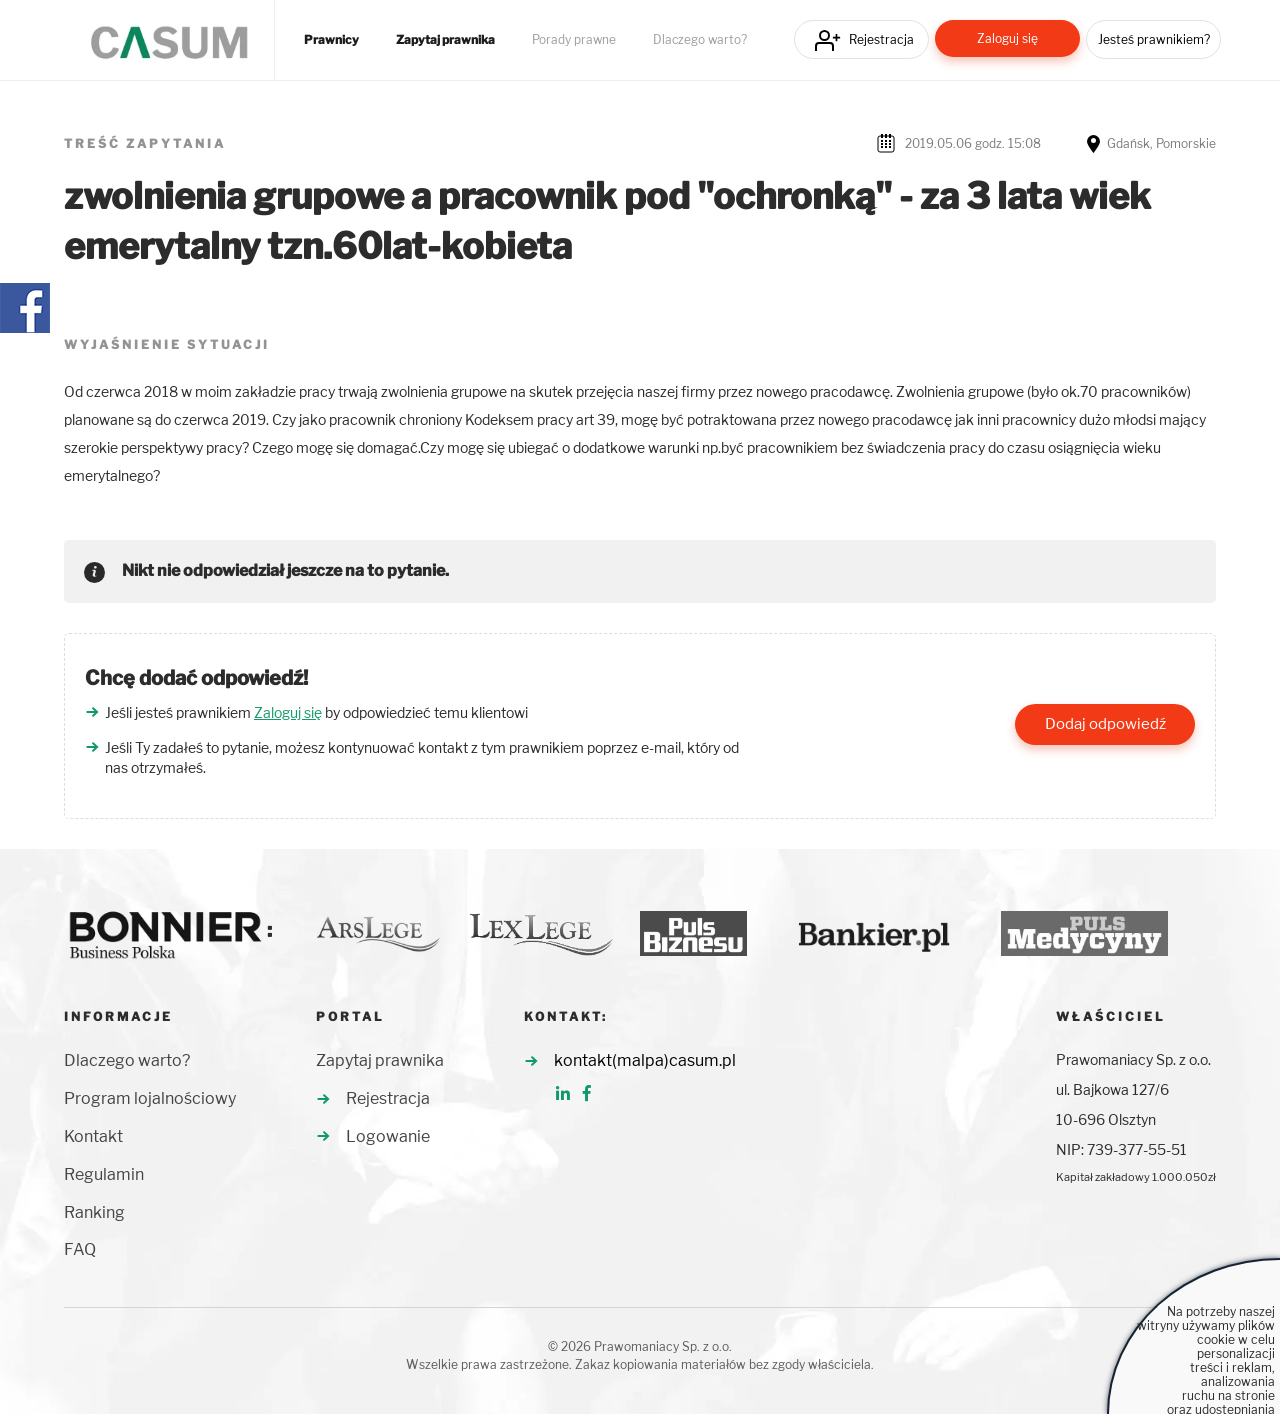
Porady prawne (574, 40)
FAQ (80, 1249)
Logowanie (388, 1136)
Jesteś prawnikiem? (1154, 39)
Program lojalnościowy (150, 1098)
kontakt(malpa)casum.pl (645, 1060)
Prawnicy (331, 40)
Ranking (94, 1212)
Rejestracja (881, 39)
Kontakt (93, 1136)
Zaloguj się (1007, 38)
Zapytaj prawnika (445, 40)
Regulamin (104, 1174)
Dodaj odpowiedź (1105, 724)
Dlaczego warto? (700, 40)
